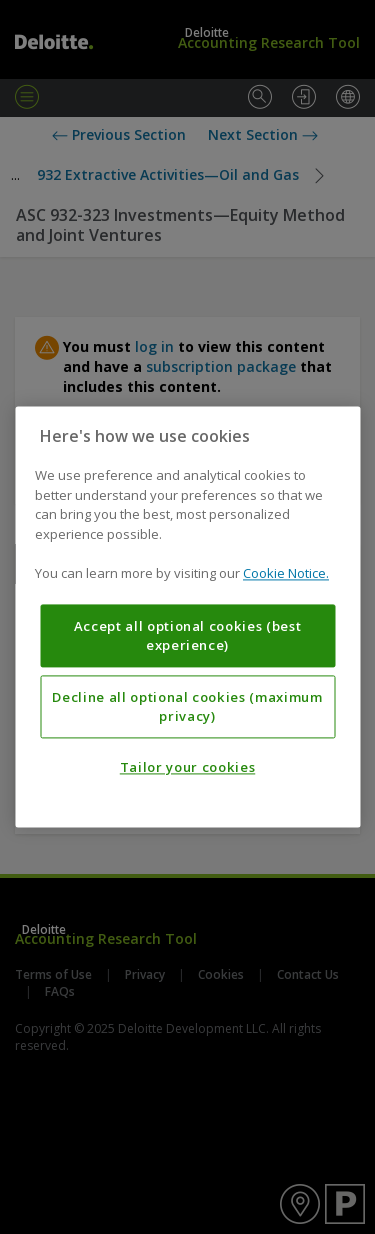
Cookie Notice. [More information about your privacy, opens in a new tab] (286, 574)
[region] (187, 616)
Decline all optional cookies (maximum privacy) (187, 707)
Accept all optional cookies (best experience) (188, 636)
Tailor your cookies (187, 768)
